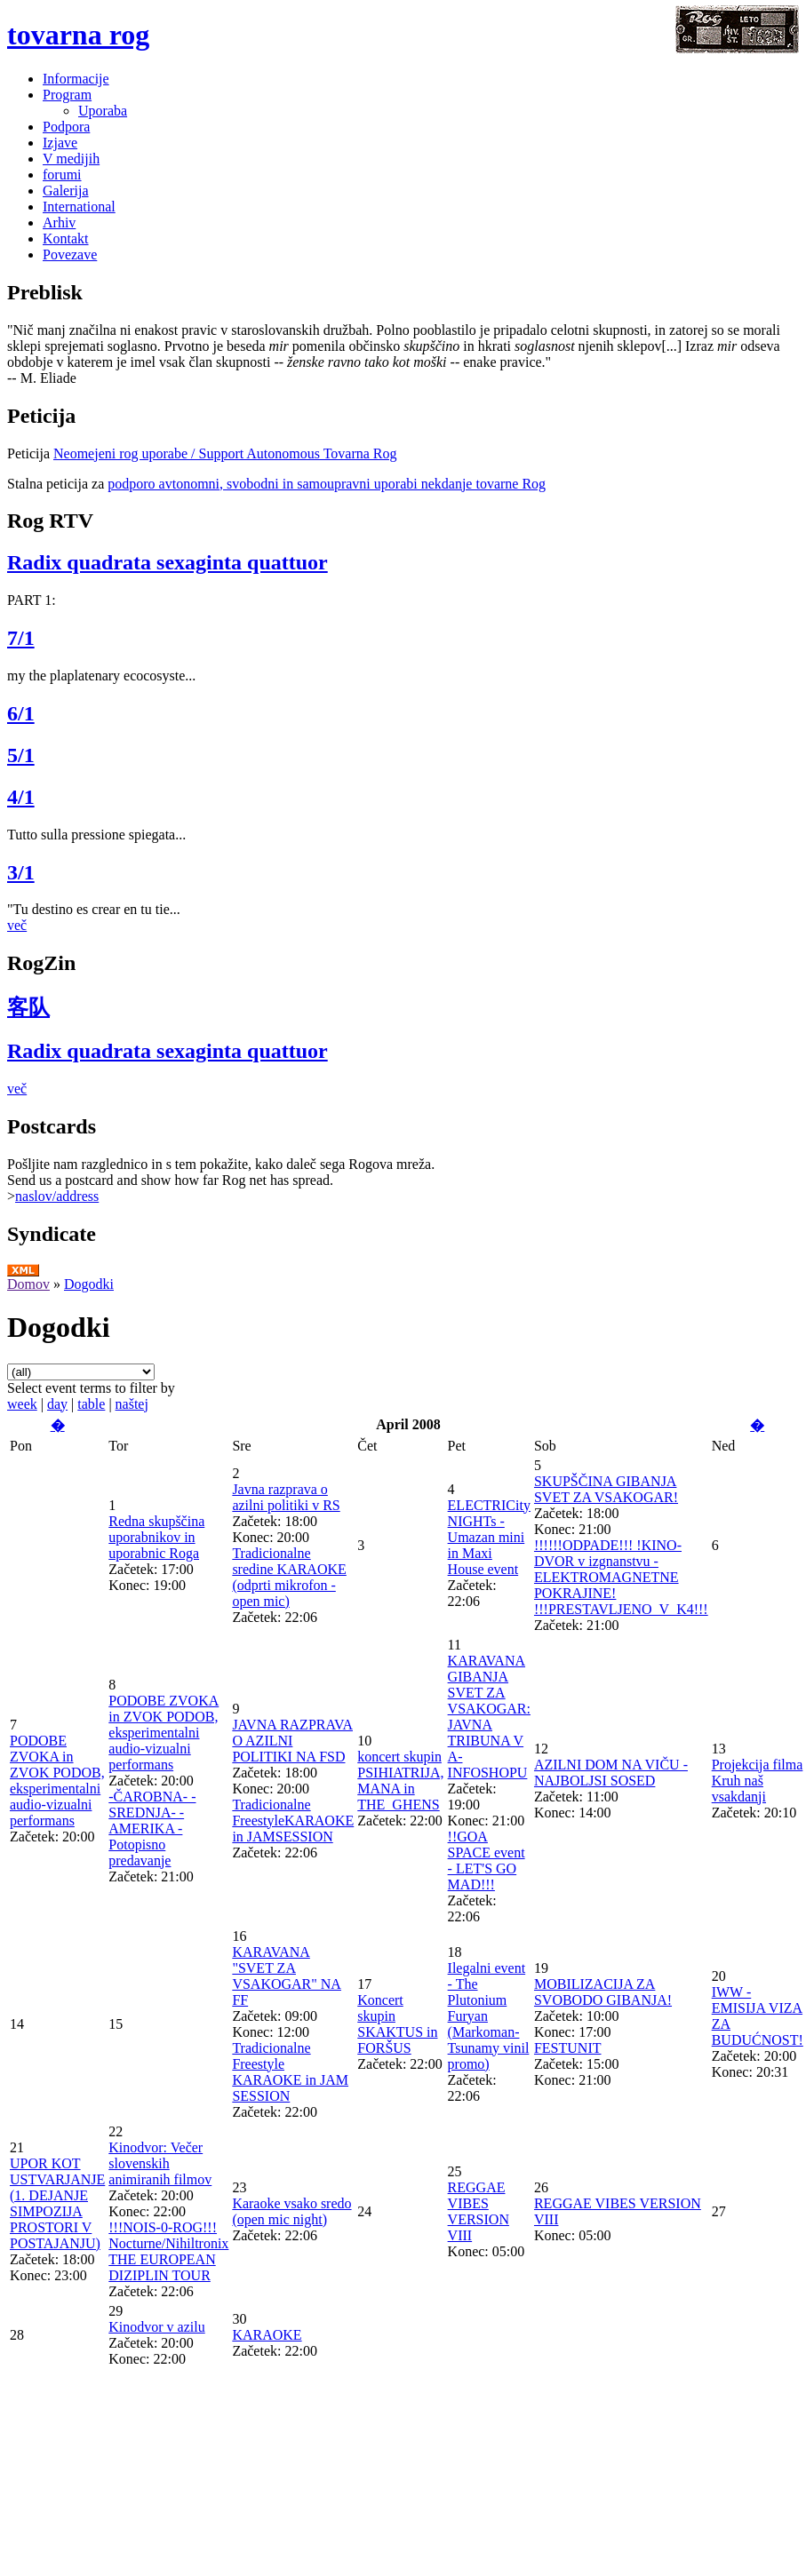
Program (67, 94)
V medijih (71, 158)
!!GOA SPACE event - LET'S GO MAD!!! (486, 1860)
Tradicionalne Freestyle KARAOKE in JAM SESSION (290, 2071)
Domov (28, 1284)
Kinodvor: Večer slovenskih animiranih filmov (159, 2163)
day (57, 1403)
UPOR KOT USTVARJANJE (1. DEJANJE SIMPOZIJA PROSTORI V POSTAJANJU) (57, 2203)
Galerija (66, 190)
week (22, 1403)
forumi (62, 174)
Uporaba (102, 110)
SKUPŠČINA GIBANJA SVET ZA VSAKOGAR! (606, 1489)
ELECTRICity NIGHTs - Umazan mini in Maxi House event (489, 1537)
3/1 (21, 872)
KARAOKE (266, 2334)
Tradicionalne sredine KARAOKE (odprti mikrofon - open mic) (289, 1577)
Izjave (60, 142)
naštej (132, 1403)
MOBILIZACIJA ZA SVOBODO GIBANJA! (603, 1992)
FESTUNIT (568, 2047)
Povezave (70, 254)
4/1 (21, 796)
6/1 (21, 713)
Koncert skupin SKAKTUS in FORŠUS (397, 2023)
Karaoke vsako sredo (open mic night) (291, 2211)
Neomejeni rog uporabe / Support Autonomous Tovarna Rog (225, 453)
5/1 (21, 755)
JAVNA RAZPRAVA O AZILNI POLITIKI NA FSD (292, 1740)
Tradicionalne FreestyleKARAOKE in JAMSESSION (293, 1820)
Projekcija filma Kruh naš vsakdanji (757, 1780)
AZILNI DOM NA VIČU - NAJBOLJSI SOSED (611, 1772)
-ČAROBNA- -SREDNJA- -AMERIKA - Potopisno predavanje (152, 1828)
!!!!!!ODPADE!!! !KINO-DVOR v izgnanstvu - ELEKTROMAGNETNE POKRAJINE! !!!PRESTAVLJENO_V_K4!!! (621, 1577)
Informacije (76, 78)
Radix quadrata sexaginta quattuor (167, 562)
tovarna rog (78, 35)
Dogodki (89, 1284)
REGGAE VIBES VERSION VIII (478, 2211)
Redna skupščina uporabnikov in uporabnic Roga (156, 1537)
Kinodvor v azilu (156, 2326)
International (79, 206)
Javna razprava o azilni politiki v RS (285, 1497)
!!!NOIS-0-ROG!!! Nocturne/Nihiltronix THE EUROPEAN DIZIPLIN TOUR (168, 2251)
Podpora (66, 126)
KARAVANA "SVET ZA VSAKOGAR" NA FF (286, 1976)
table (91, 1403)
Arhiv (59, 222)
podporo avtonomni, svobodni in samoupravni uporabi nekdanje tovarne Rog (327, 483)
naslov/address (57, 1196)
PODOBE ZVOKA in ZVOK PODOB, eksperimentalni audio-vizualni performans (57, 1780)
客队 (28, 1007)
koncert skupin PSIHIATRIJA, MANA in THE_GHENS (400, 1780)
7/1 (21, 637)
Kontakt (66, 238)
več (17, 925)
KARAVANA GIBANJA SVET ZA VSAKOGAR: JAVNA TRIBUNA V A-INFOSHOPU (489, 1716)
